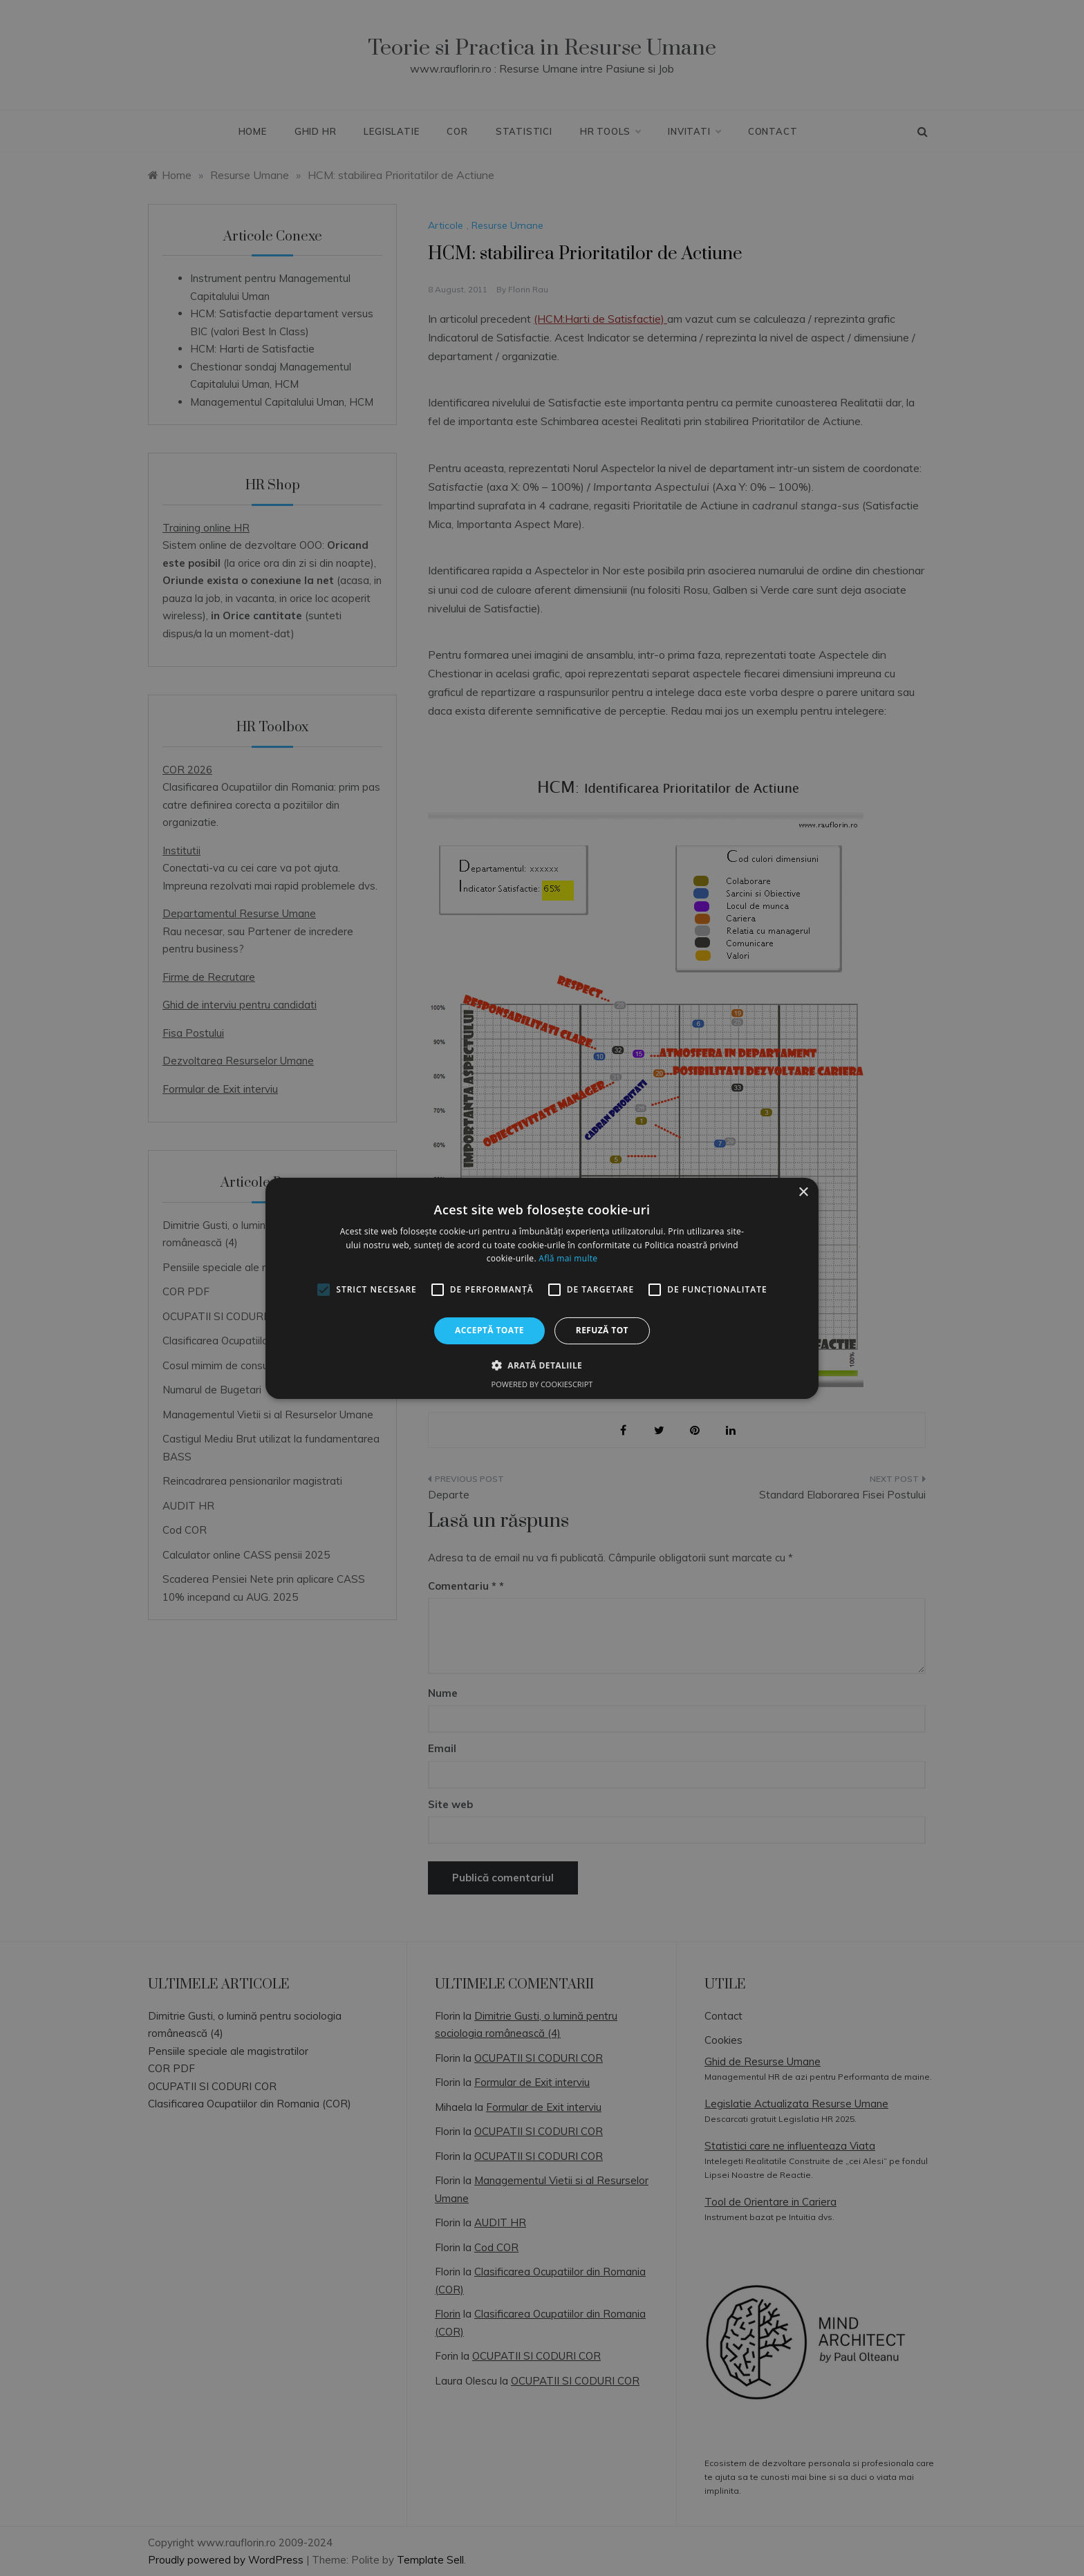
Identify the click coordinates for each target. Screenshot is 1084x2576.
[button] (542, 1365)
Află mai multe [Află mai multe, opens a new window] (568, 1258)
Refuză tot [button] (602, 1330)
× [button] (803, 1192)
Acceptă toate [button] (489, 1330)
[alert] (542, 1288)
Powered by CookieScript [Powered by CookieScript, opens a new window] (542, 1384)
